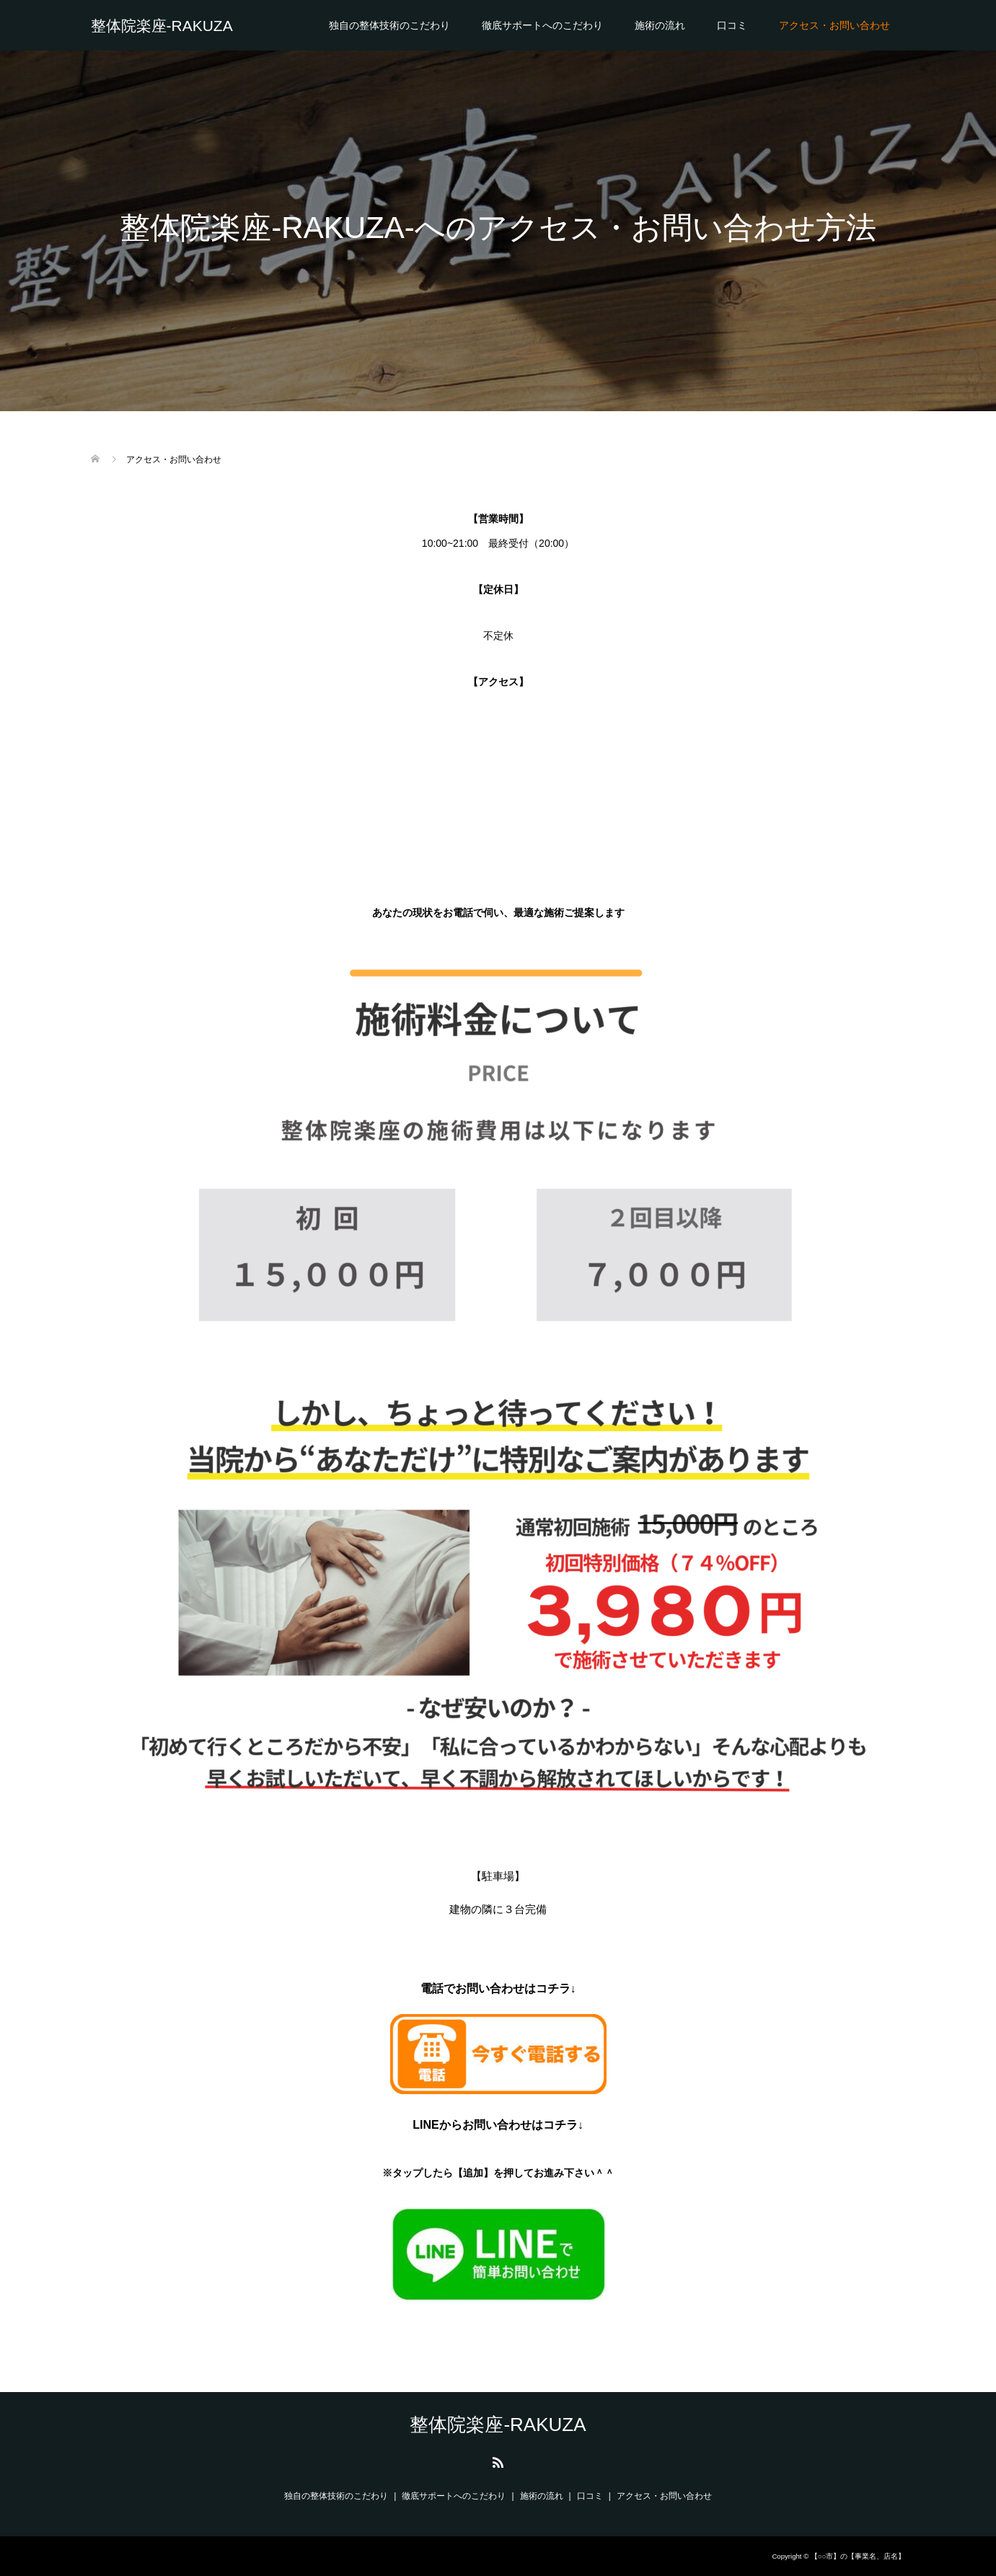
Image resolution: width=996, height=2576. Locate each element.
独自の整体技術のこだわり (389, 25)
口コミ (732, 25)
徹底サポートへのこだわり (542, 25)
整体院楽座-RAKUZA (162, 25)
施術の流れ (660, 25)
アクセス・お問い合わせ (834, 25)
